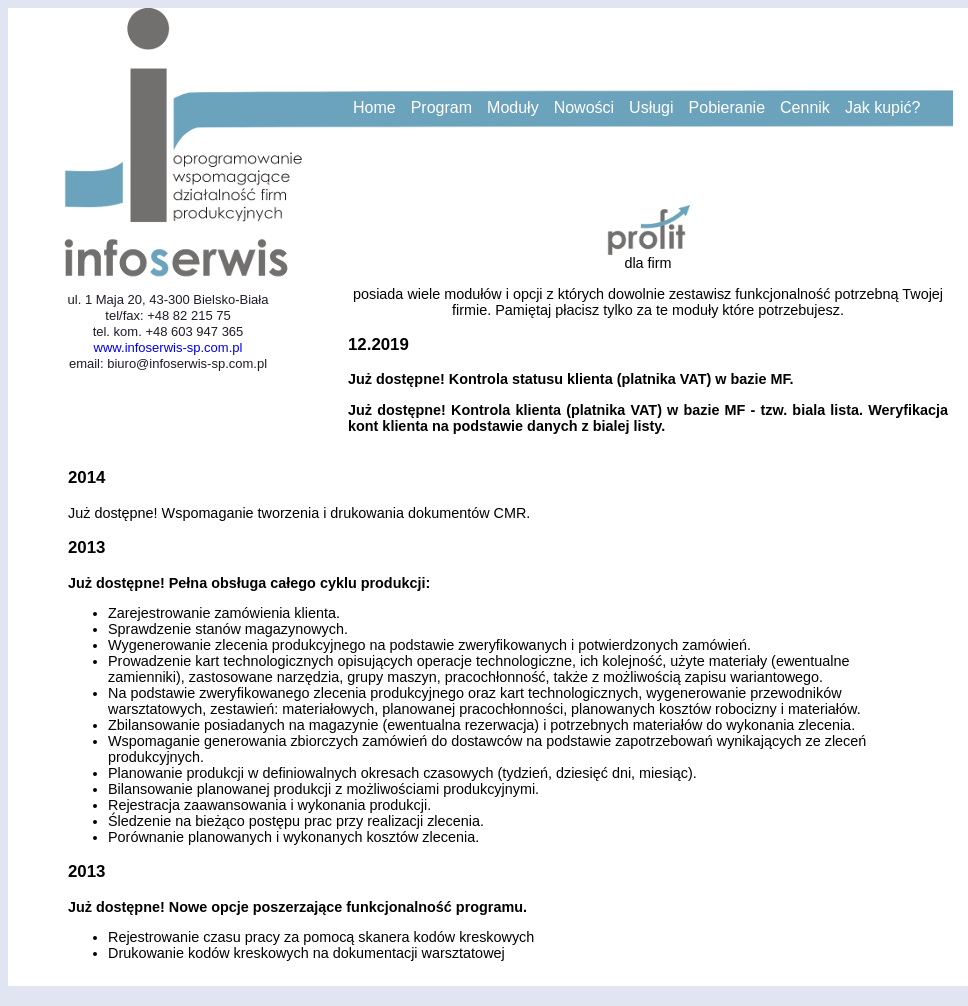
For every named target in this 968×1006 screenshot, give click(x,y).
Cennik (805, 107)
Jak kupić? (883, 107)
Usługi (651, 107)
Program (441, 107)
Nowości (584, 107)
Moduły (513, 107)
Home (374, 107)
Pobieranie (727, 107)
